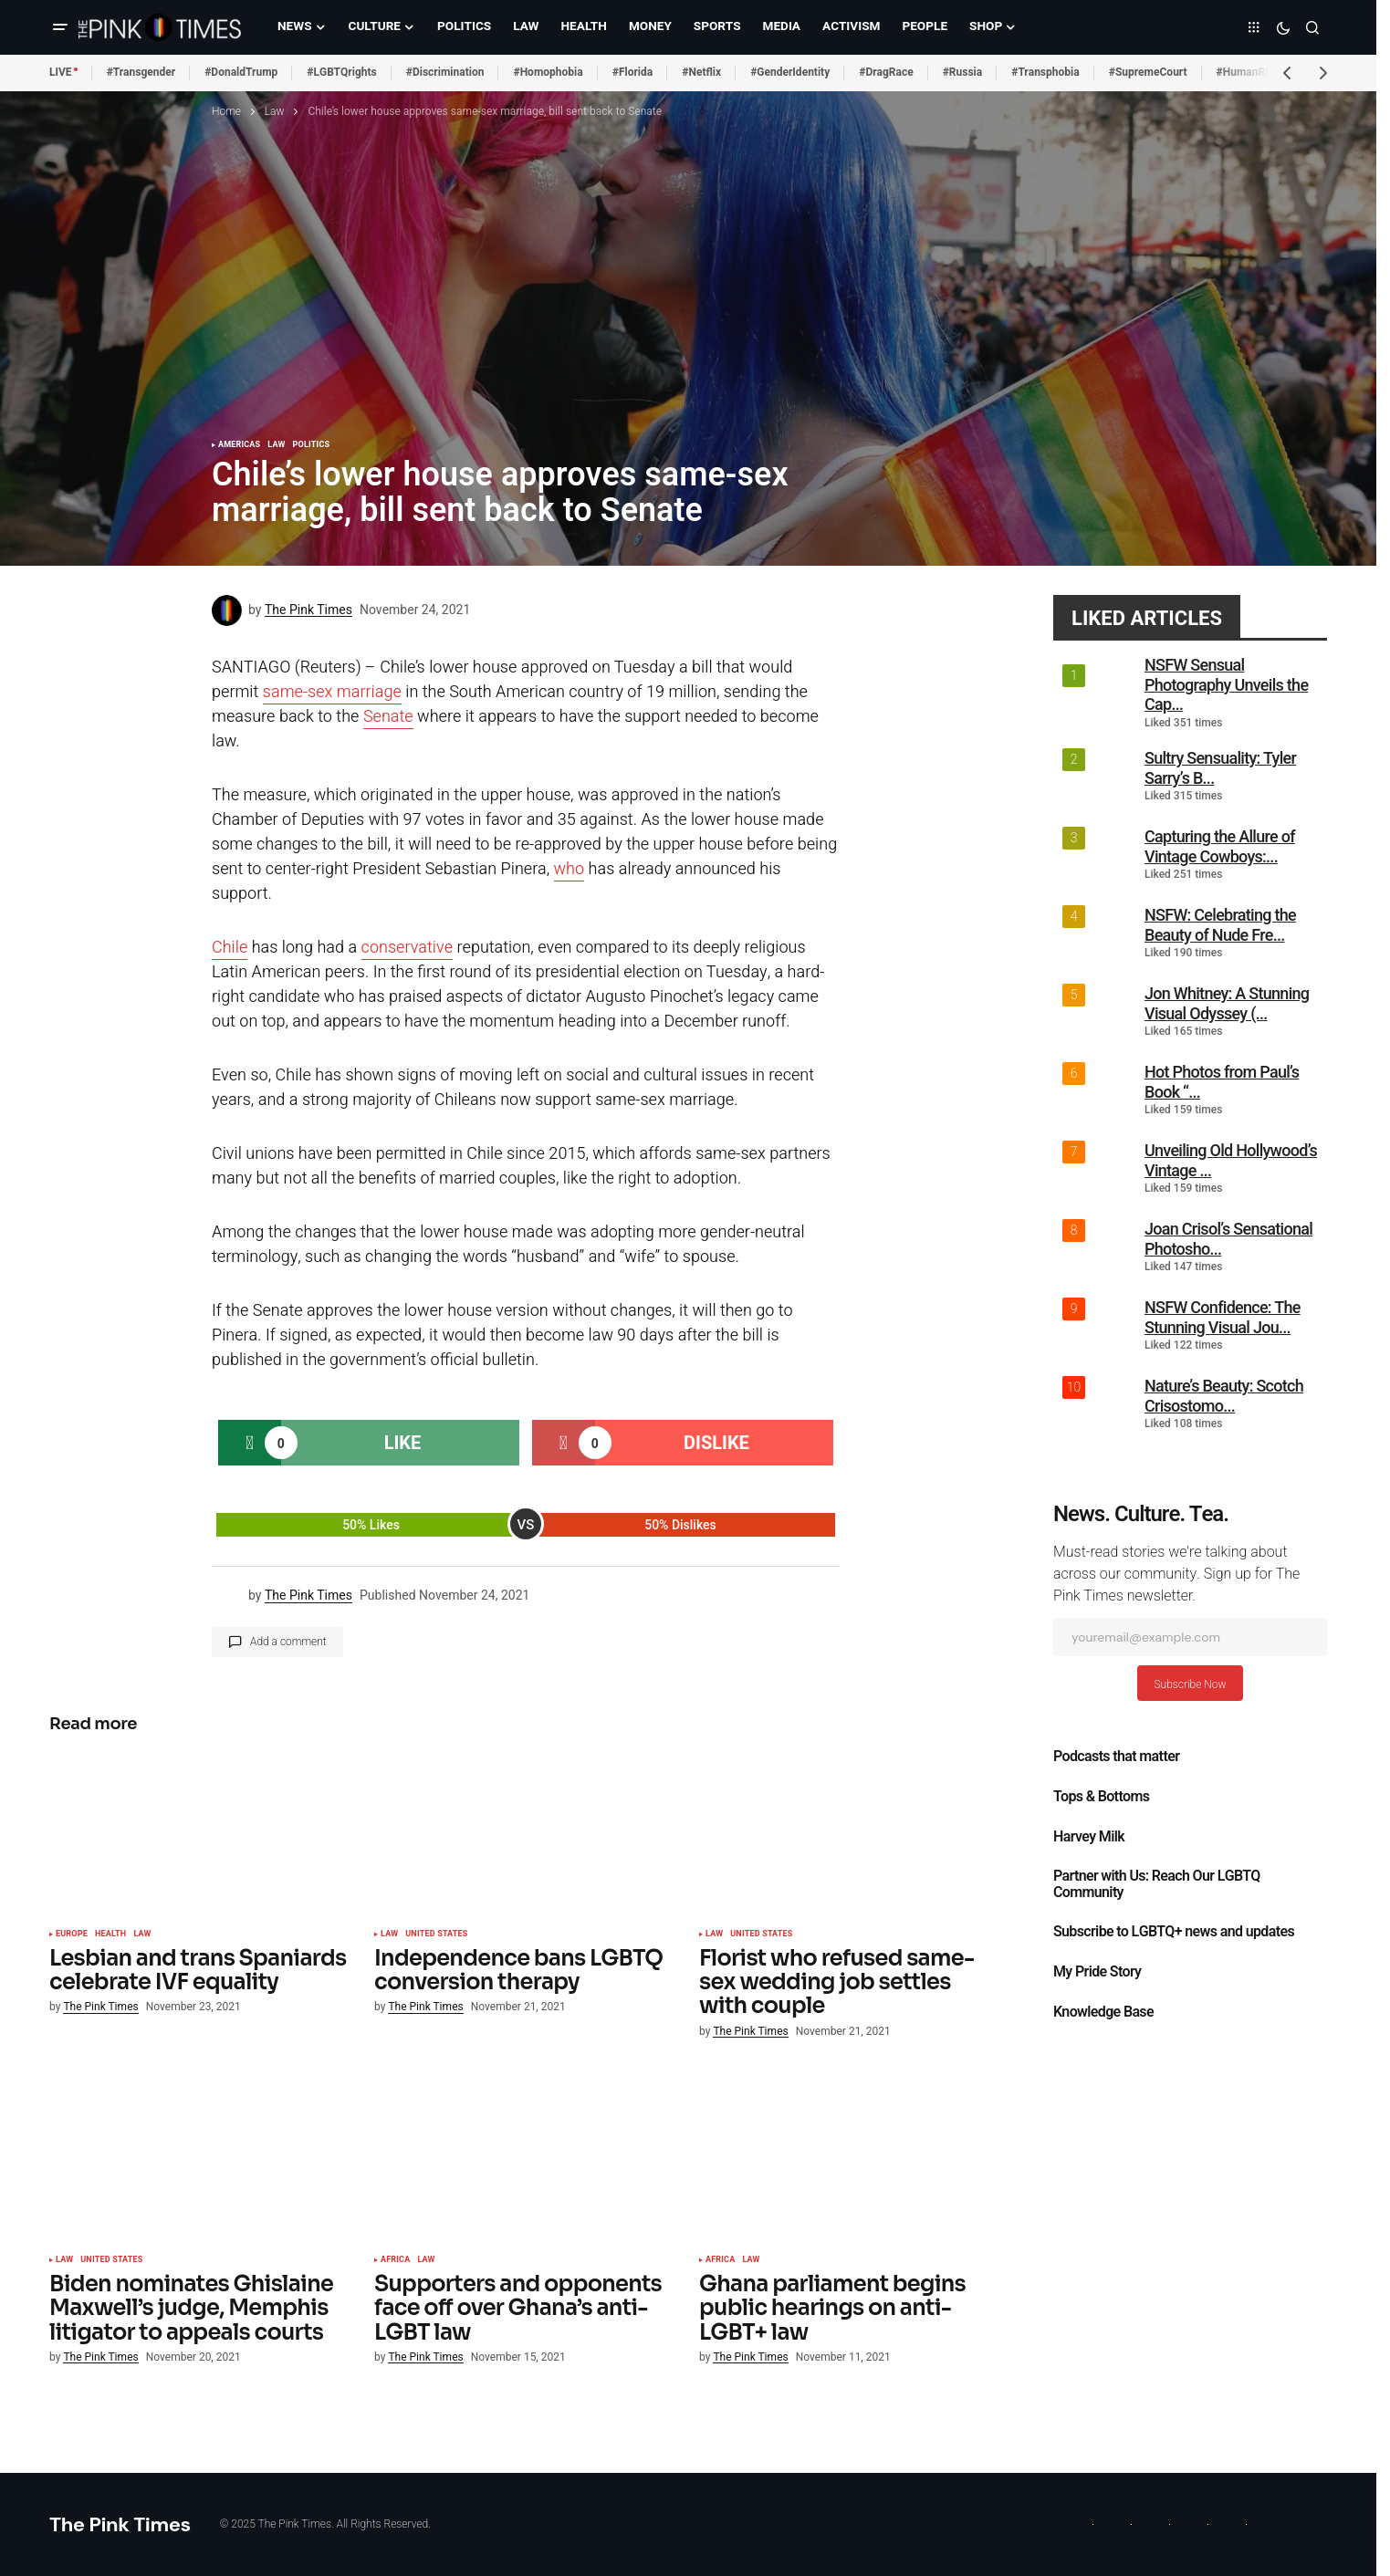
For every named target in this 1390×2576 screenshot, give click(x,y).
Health (110, 1934)
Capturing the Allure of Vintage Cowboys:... (1219, 846)
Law (275, 111)
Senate (388, 716)
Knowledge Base (1103, 2012)
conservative (407, 947)
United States (436, 1934)
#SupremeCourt (1148, 72)
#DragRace (886, 72)
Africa (395, 2260)
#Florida (632, 72)
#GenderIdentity (790, 72)
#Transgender (141, 72)
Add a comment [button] (288, 1641)
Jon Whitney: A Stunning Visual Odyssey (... (1226, 1003)
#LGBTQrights (341, 72)
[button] (60, 27)
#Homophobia (547, 72)
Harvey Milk (1088, 1837)
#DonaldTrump (240, 72)
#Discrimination (445, 72)
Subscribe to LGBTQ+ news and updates (1173, 1932)
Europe (72, 1934)
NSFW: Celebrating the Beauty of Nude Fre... (1220, 924)
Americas (239, 445)
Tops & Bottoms (1101, 1797)
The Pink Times (120, 2524)
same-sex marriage (332, 692)
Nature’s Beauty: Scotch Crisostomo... (1223, 1395)
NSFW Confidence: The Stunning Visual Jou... (1222, 1317)
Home (226, 111)
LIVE (60, 72)
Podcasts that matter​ (1116, 1757)
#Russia (963, 72)
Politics (311, 445)
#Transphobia (1045, 72)
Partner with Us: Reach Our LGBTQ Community (1156, 1884)
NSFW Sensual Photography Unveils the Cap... (1226, 684)
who (569, 869)
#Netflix (701, 72)
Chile (229, 947)
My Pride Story (1097, 1972)
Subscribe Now (1190, 1684)
